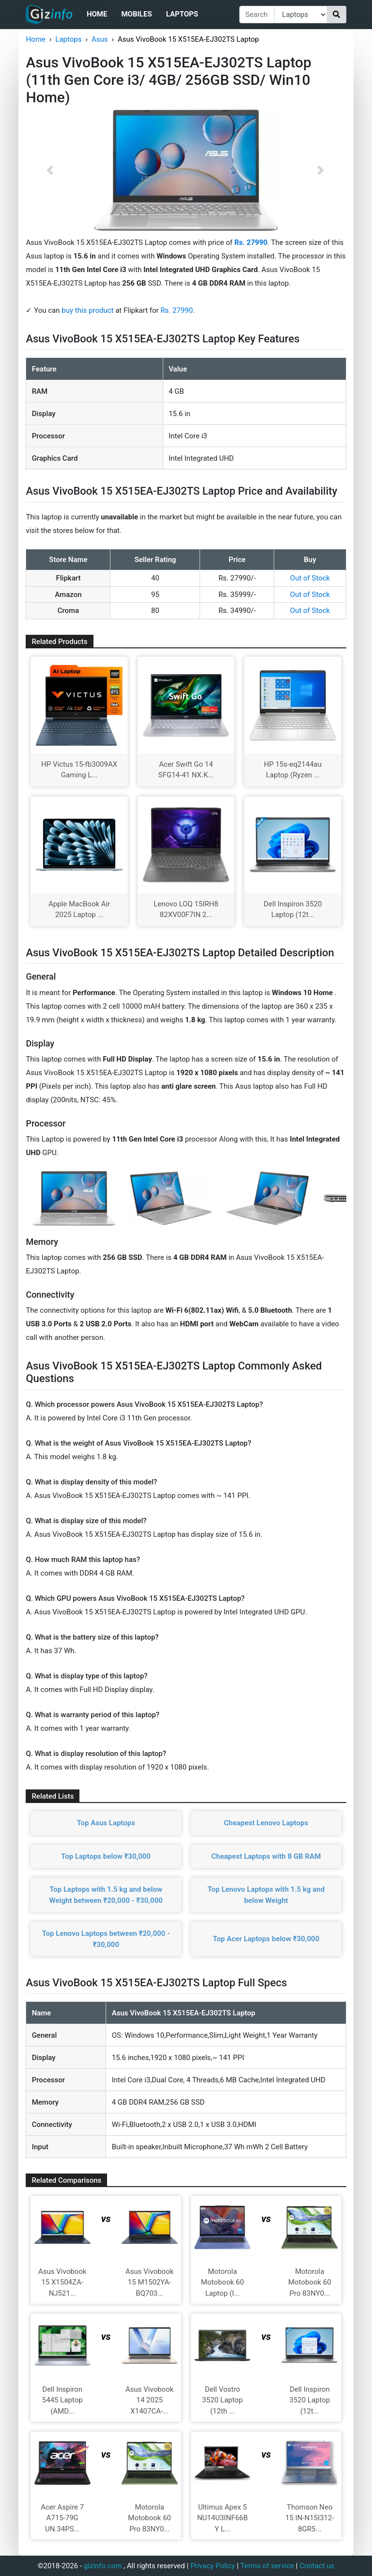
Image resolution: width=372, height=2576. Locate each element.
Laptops (182, 14)
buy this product (87, 310)
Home (97, 14)
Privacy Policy (212, 2565)
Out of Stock (310, 578)
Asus (100, 39)
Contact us (316, 2565)
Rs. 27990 (176, 310)
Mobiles (136, 14)
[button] (50, 170)
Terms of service (267, 2565)
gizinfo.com (103, 2565)
